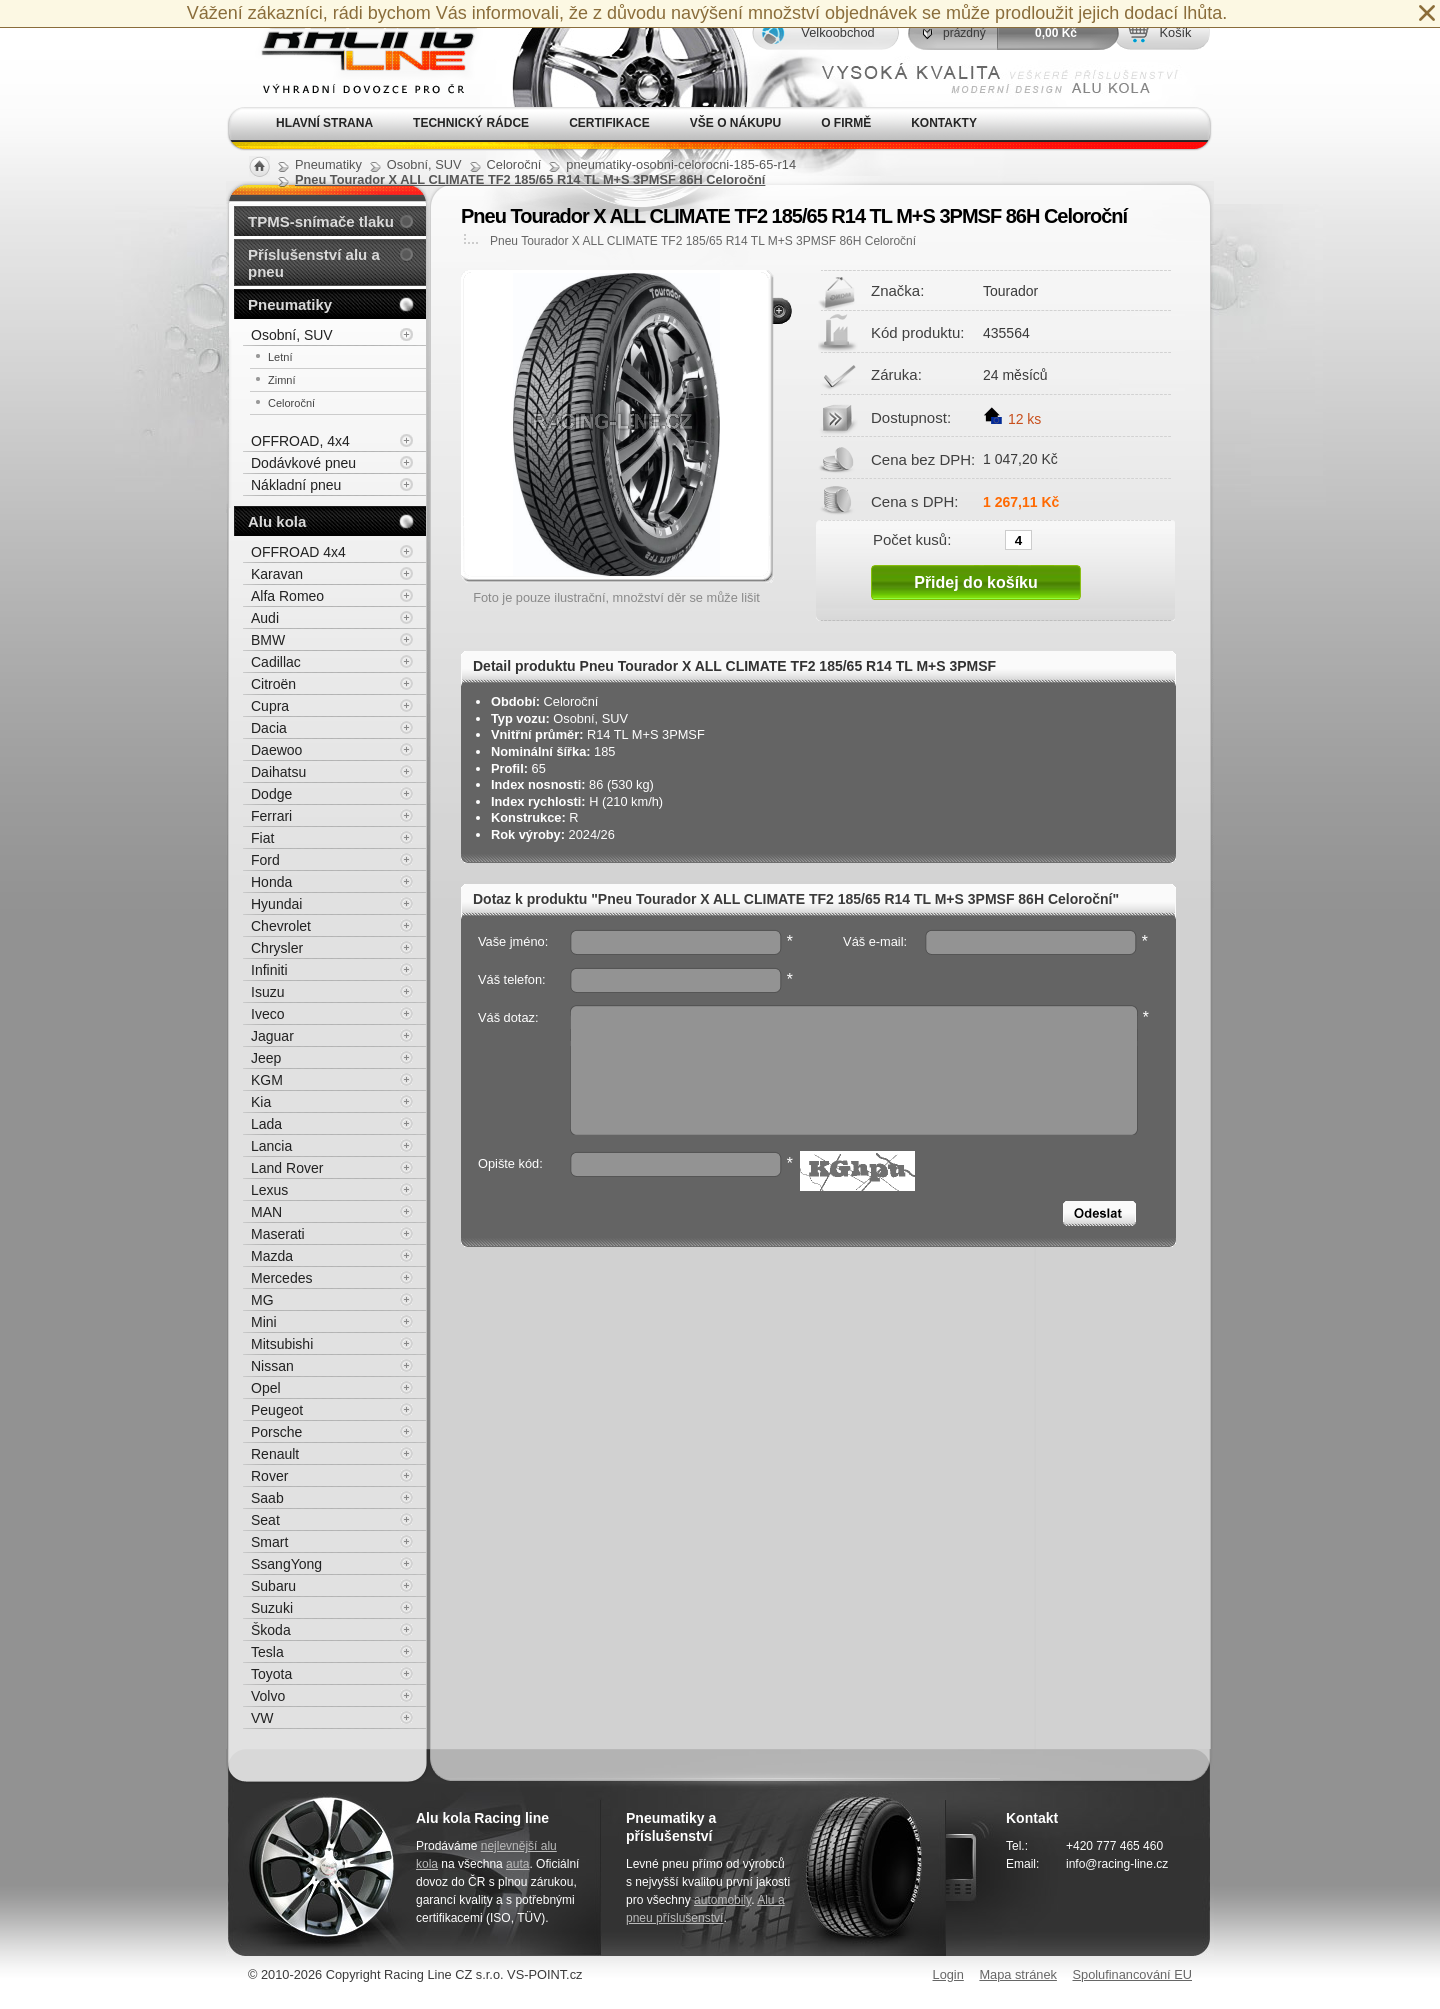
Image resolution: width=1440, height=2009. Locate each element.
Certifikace (609, 123)
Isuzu (267, 992)
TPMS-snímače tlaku (321, 221)
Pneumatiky (290, 304)
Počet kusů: (912, 539)
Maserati (278, 1234)
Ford (265, 860)
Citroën (273, 684)
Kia (261, 1102)
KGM (267, 1080)
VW (262, 1718)
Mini (264, 1322)
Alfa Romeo (287, 596)
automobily (722, 1900)
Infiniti (269, 970)
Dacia (269, 728)
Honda (271, 882)
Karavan (277, 574)
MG (262, 1300)
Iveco (267, 1014)
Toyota (271, 1674)
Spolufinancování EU (1132, 1974)
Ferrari (271, 816)
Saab (267, 1498)
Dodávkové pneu (303, 463)
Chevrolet (281, 926)
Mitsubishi (282, 1344)
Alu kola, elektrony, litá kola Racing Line (356, 53)
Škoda (271, 1630)
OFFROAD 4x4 (298, 552)
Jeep (266, 1058)
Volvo (268, 1696)
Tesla (267, 1652)
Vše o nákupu (735, 123)
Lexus (269, 1190)
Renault (275, 1454)
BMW (268, 640)
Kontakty (944, 123)
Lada (266, 1124)
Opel (266, 1388)
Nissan (272, 1366)
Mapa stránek (1018, 1974)
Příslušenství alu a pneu (314, 263)
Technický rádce (471, 123)
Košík (1175, 32)
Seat (265, 1520)
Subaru (273, 1586)
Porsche (276, 1432)
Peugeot (277, 1410)
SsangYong (286, 1564)
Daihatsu (278, 772)
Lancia (271, 1146)
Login (948, 1974)
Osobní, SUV (292, 335)
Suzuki (272, 1608)
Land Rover (287, 1168)
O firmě (846, 123)
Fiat (262, 838)
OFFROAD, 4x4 (300, 441)
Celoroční (291, 403)
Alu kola (277, 521)
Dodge (271, 794)
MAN (266, 1212)
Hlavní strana (324, 123)
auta (517, 1864)
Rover (269, 1476)
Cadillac (276, 662)
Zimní (282, 380)
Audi (265, 618)
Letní (280, 357)
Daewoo (276, 750)
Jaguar (272, 1036)
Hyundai (276, 904)
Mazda (272, 1256)
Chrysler (277, 948)
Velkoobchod (837, 32)
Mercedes (281, 1278)
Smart (269, 1542)
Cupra (270, 706)
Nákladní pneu (296, 485)
